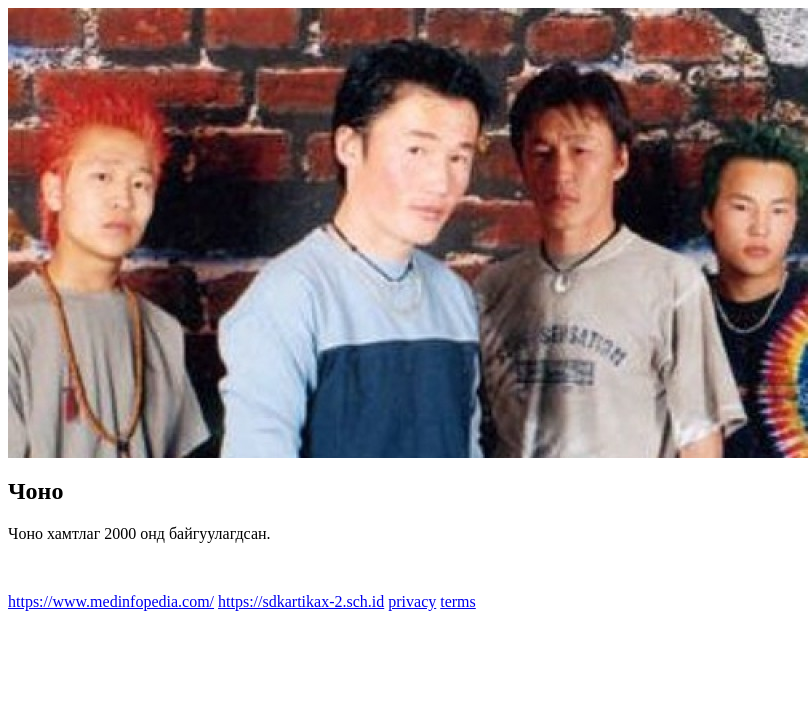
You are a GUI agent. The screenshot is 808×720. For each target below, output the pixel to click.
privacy (412, 601)
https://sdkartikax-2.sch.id (301, 601)
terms (458, 601)
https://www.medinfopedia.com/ (111, 601)
